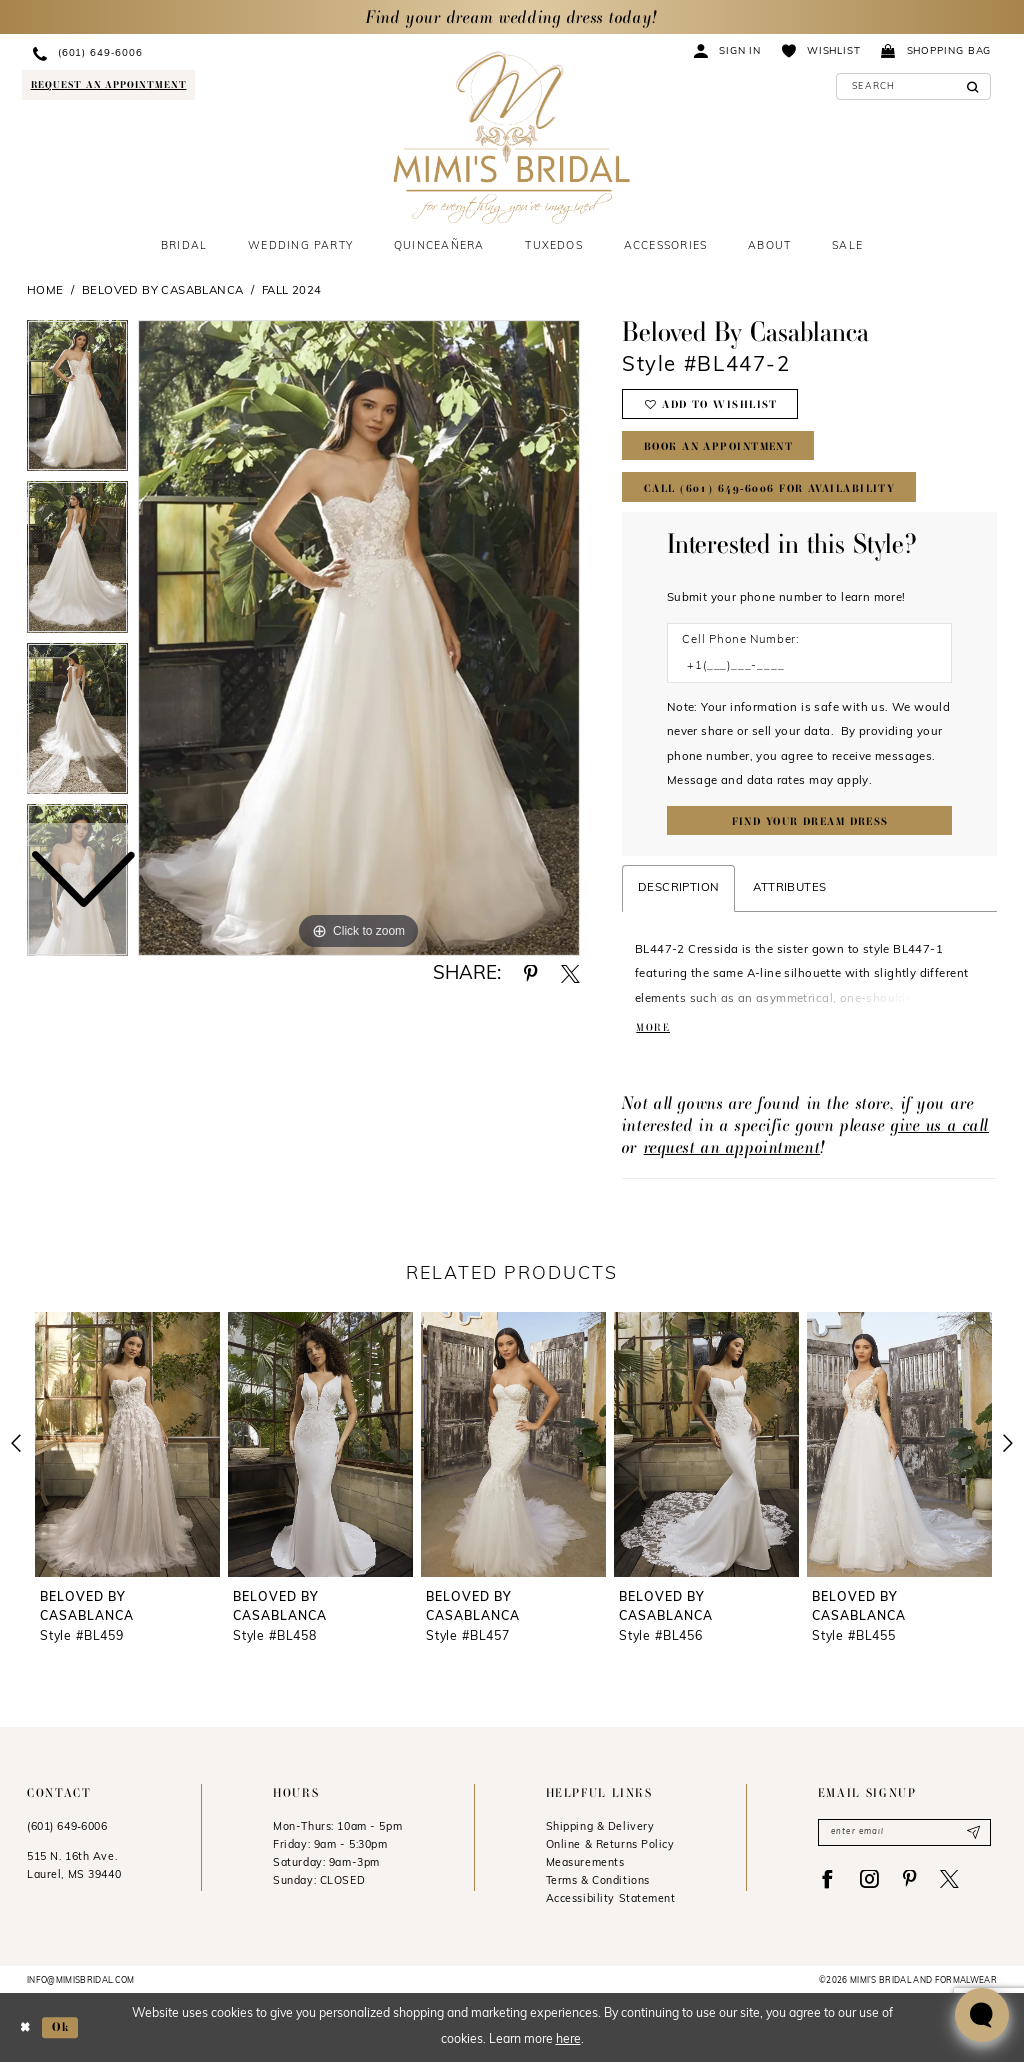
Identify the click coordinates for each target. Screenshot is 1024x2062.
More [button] (653, 1027)
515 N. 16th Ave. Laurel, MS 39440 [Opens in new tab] (74, 1866)
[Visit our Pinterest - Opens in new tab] (909, 1879)
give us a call (940, 1124)
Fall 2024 (292, 291)
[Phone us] (173, 53)
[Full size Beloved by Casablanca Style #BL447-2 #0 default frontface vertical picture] (359, 638)
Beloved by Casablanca (163, 291)
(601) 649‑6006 (67, 1827)
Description (678, 888)
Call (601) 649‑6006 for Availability (769, 488)
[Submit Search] (972, 86)
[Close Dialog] (25, 2027)
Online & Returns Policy (610, 1845)
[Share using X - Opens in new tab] (570, 974)
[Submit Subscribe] (973, 1832)
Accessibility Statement (611, 1899)
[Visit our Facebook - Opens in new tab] (827, 1879)
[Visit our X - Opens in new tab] (949, 1879)
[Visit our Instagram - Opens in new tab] (869, 1879)
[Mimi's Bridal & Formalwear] (511, 138)
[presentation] (127, 1444)
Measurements (585, 1863)
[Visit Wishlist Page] (821, 50)
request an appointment (732, 1146)
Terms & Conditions (598, 1881)
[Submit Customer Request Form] (809, 821)
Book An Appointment (718, 446)
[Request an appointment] (108, 84)
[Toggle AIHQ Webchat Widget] (982, 2015)
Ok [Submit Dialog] (60, 2027)
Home (45, 291)
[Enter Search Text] (914, 86)
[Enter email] (904, 1832)
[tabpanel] (359, 638)
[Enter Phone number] (801, 666)
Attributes (789, 888)
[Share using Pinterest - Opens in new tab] (530, 974)
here (568, 2041)
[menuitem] (173, 53)
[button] (728, 50)
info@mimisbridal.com (81, 1981)
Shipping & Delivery (600, 1827)
